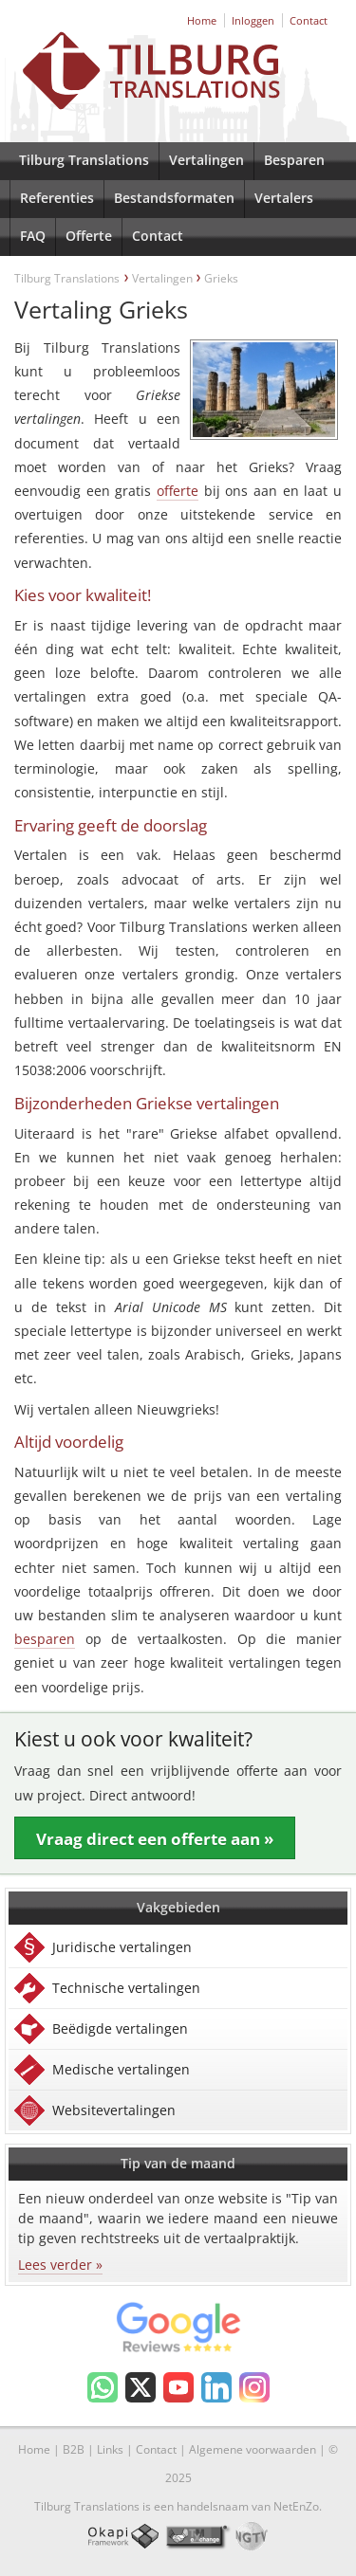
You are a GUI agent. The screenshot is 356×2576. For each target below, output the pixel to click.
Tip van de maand (178, 2163)
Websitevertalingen (114, 2110)
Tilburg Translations (84, 160)
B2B (73, 2449)
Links (110, 2449)
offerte (177, 491)
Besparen (294, 160)
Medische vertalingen (121, 2069)
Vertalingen (206, 160)
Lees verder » (60, 2265)
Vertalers (283, 198)
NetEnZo (296, 2506)
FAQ (33, 236)
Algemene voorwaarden (252, 2449)
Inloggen (253, 20)
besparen (44, 1639)
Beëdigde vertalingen (120, 2028)
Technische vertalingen (126, 1988)
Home (201, 20)
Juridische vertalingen (122, 1947)
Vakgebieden (178, 1907)
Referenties (57, 198)
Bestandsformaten (174, 198)
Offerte (89, 236)
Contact (309, 20)
